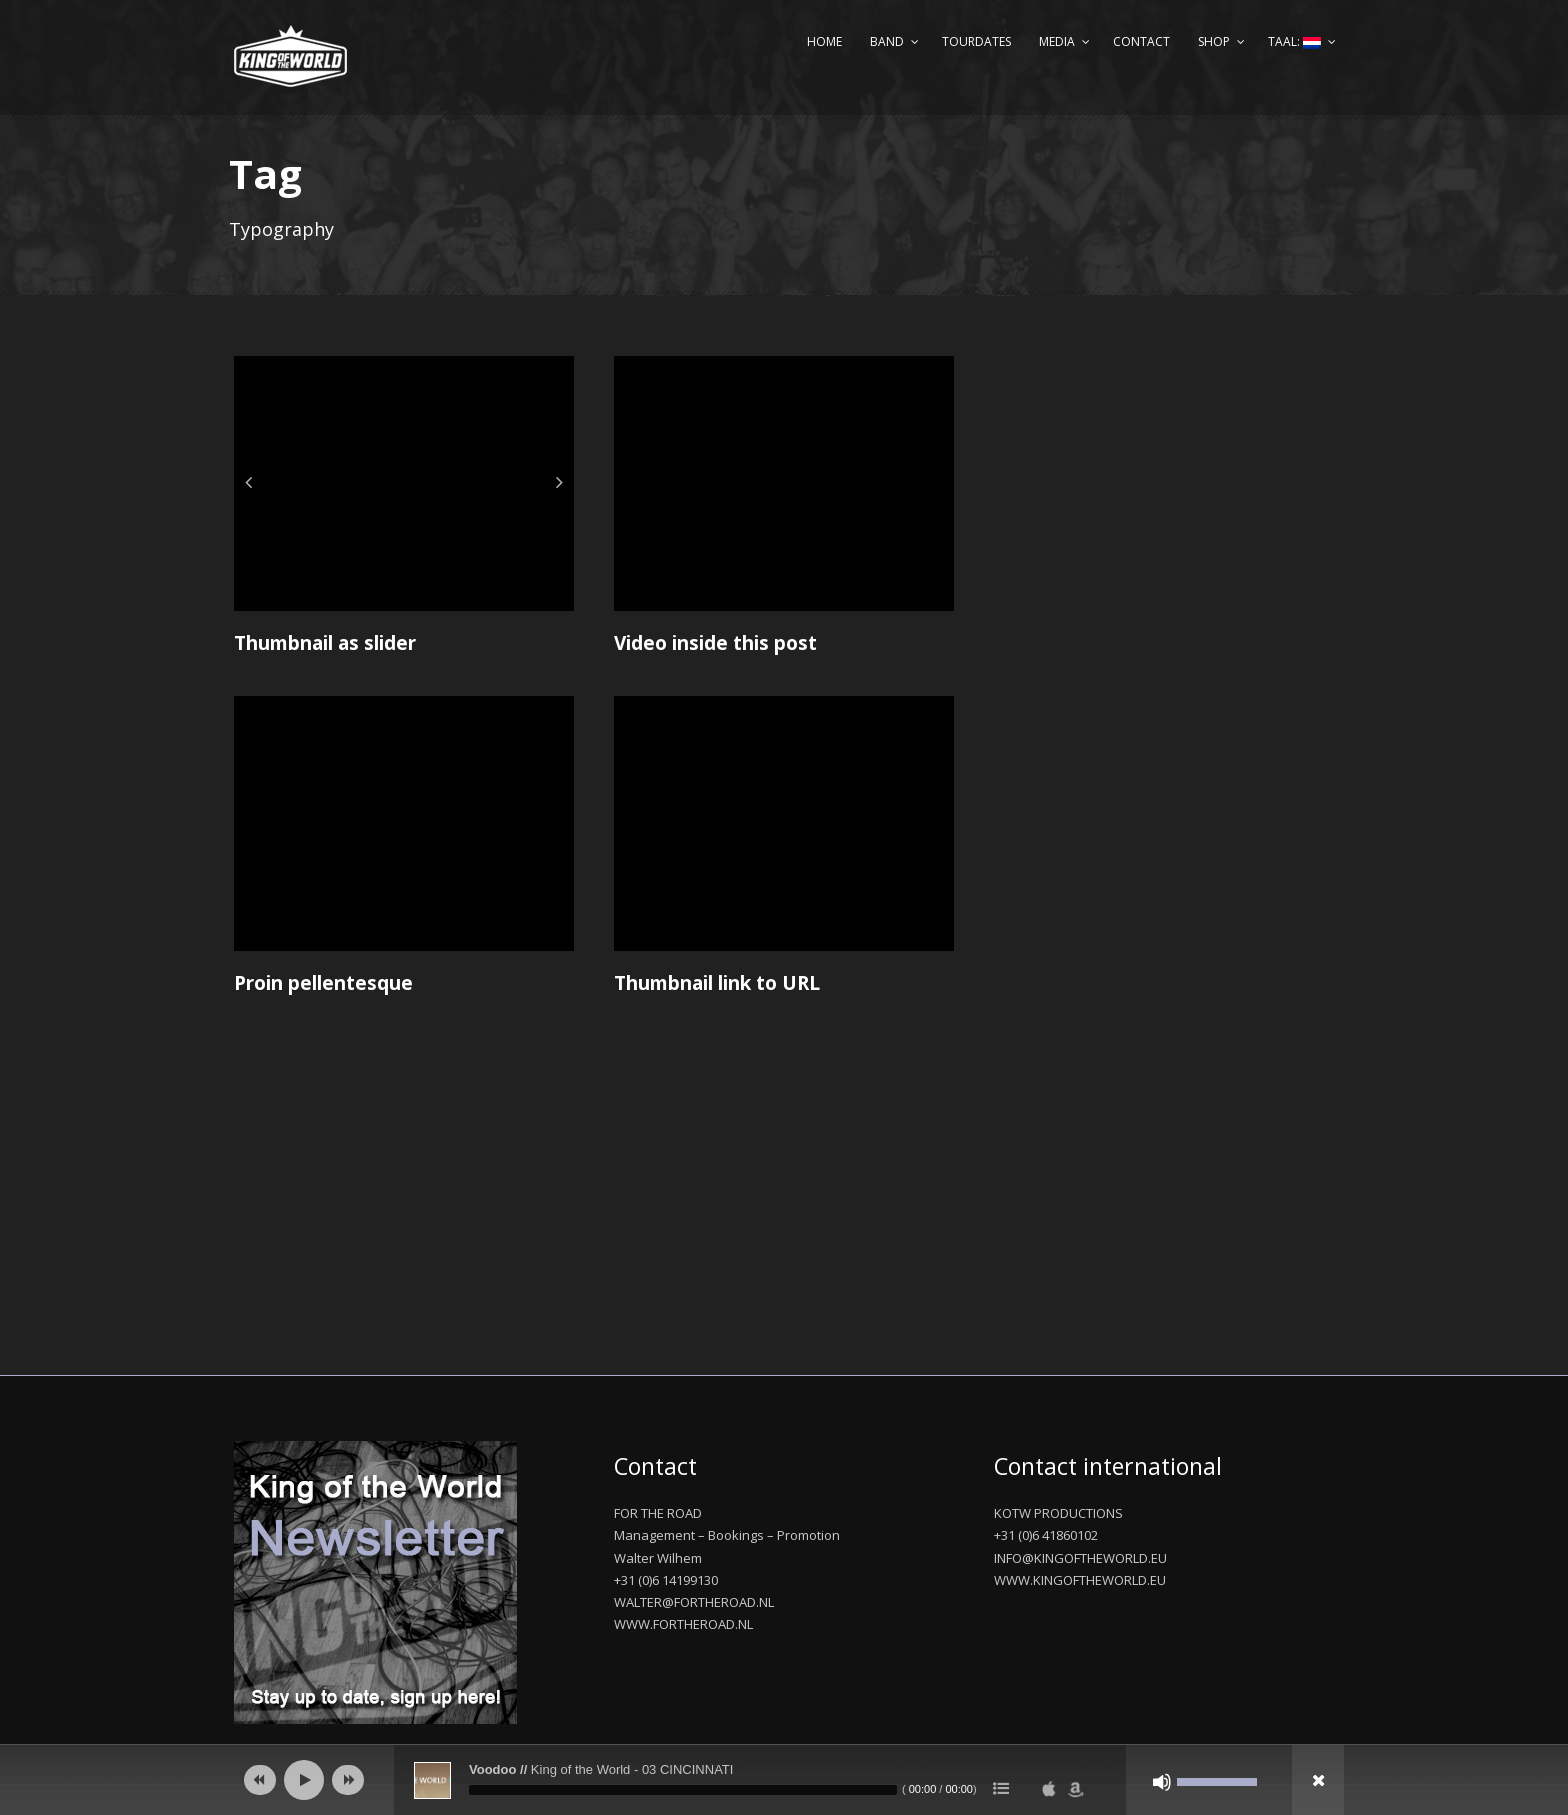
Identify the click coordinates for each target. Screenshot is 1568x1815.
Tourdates (976, 41)
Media (1057, 41)
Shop (1214, 41)
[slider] (683, 1790)
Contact (1141, 41)
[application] (784, 1780)
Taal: (1294, 41)
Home (824, 41)
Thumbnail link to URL (717, 983)
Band (887, 41)
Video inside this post (715, 643)
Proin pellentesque (323, 983)
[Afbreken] (1162, 1782)
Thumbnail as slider (325, 643)
